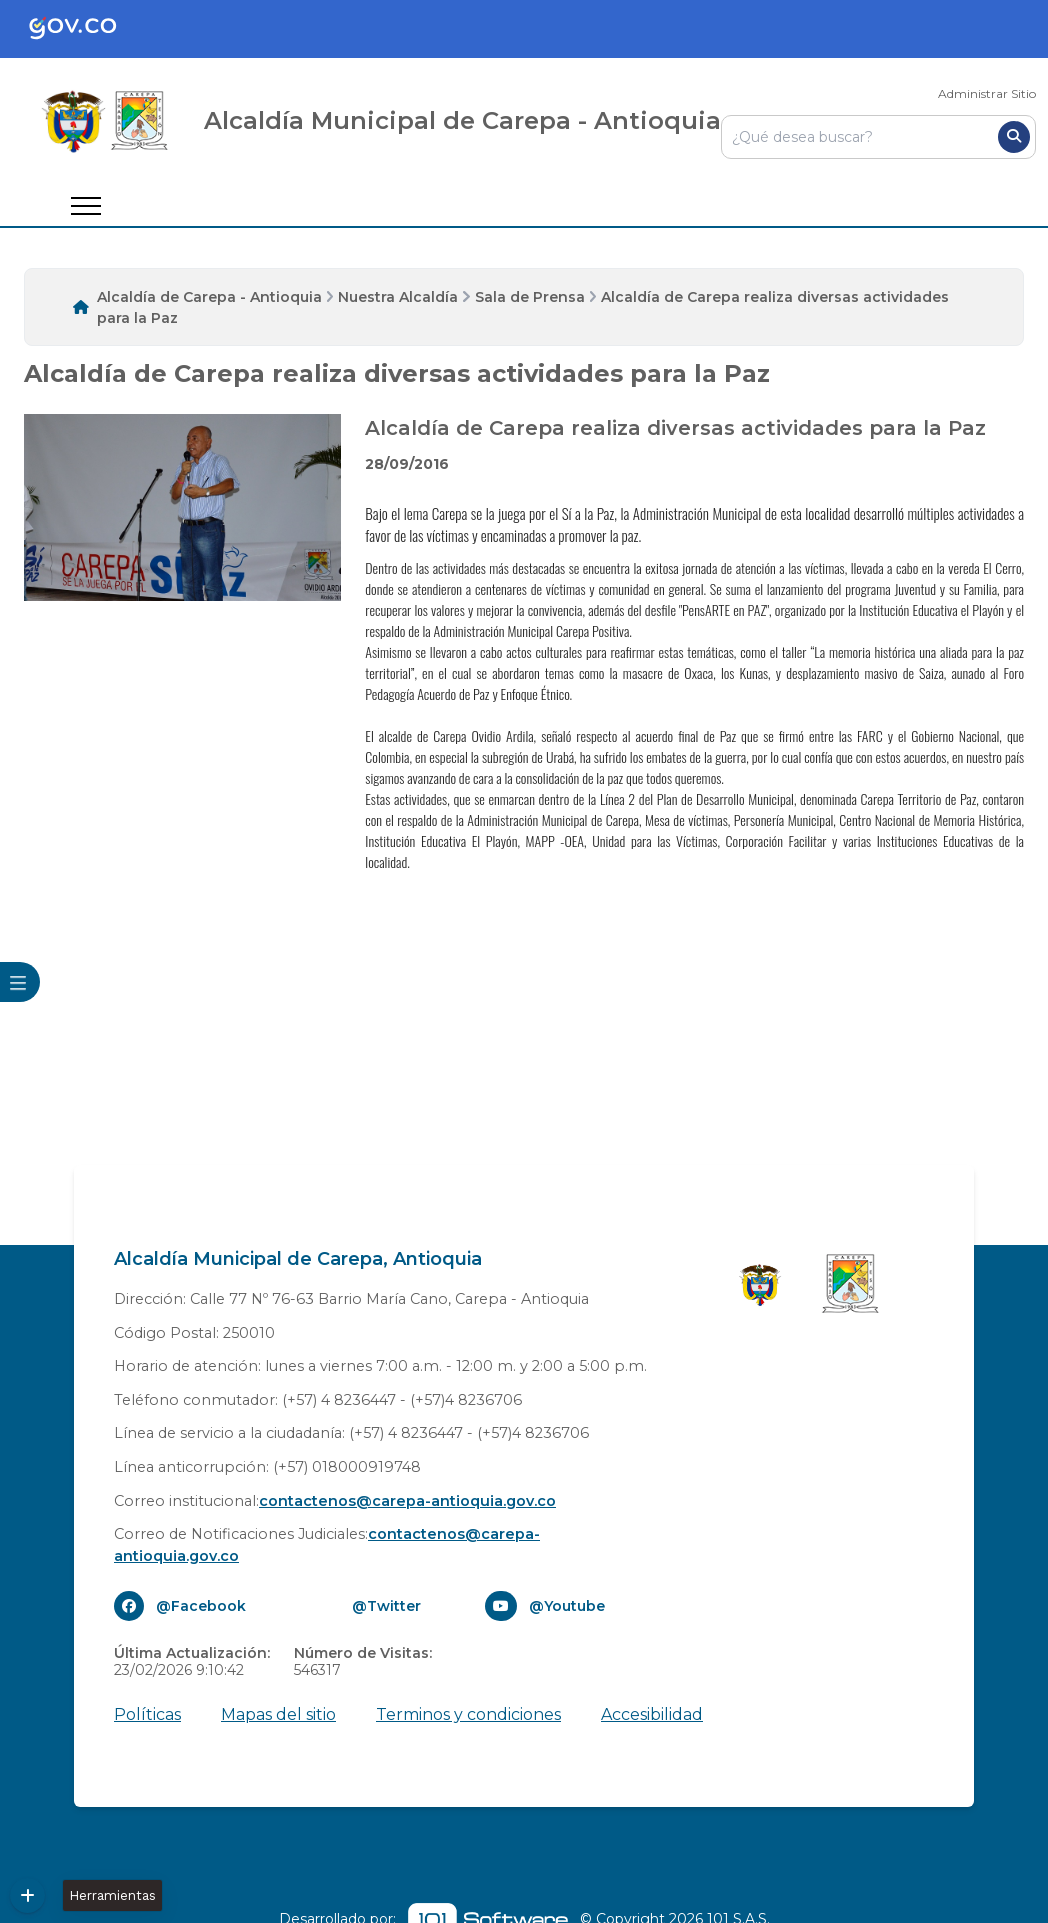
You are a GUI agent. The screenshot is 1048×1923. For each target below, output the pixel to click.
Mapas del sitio (278, 1714)
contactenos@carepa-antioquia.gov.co (407, 1501)
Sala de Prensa (530, 297)
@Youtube (567, 1606)
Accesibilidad (652, 1714)
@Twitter (386, 1606)
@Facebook (201, 1606)
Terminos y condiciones (468, 1714)
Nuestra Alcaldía (398, 297)
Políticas (147, 1714)
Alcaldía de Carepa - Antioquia (209, 297)
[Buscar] (1014, 137)
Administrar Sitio (987, 93)
